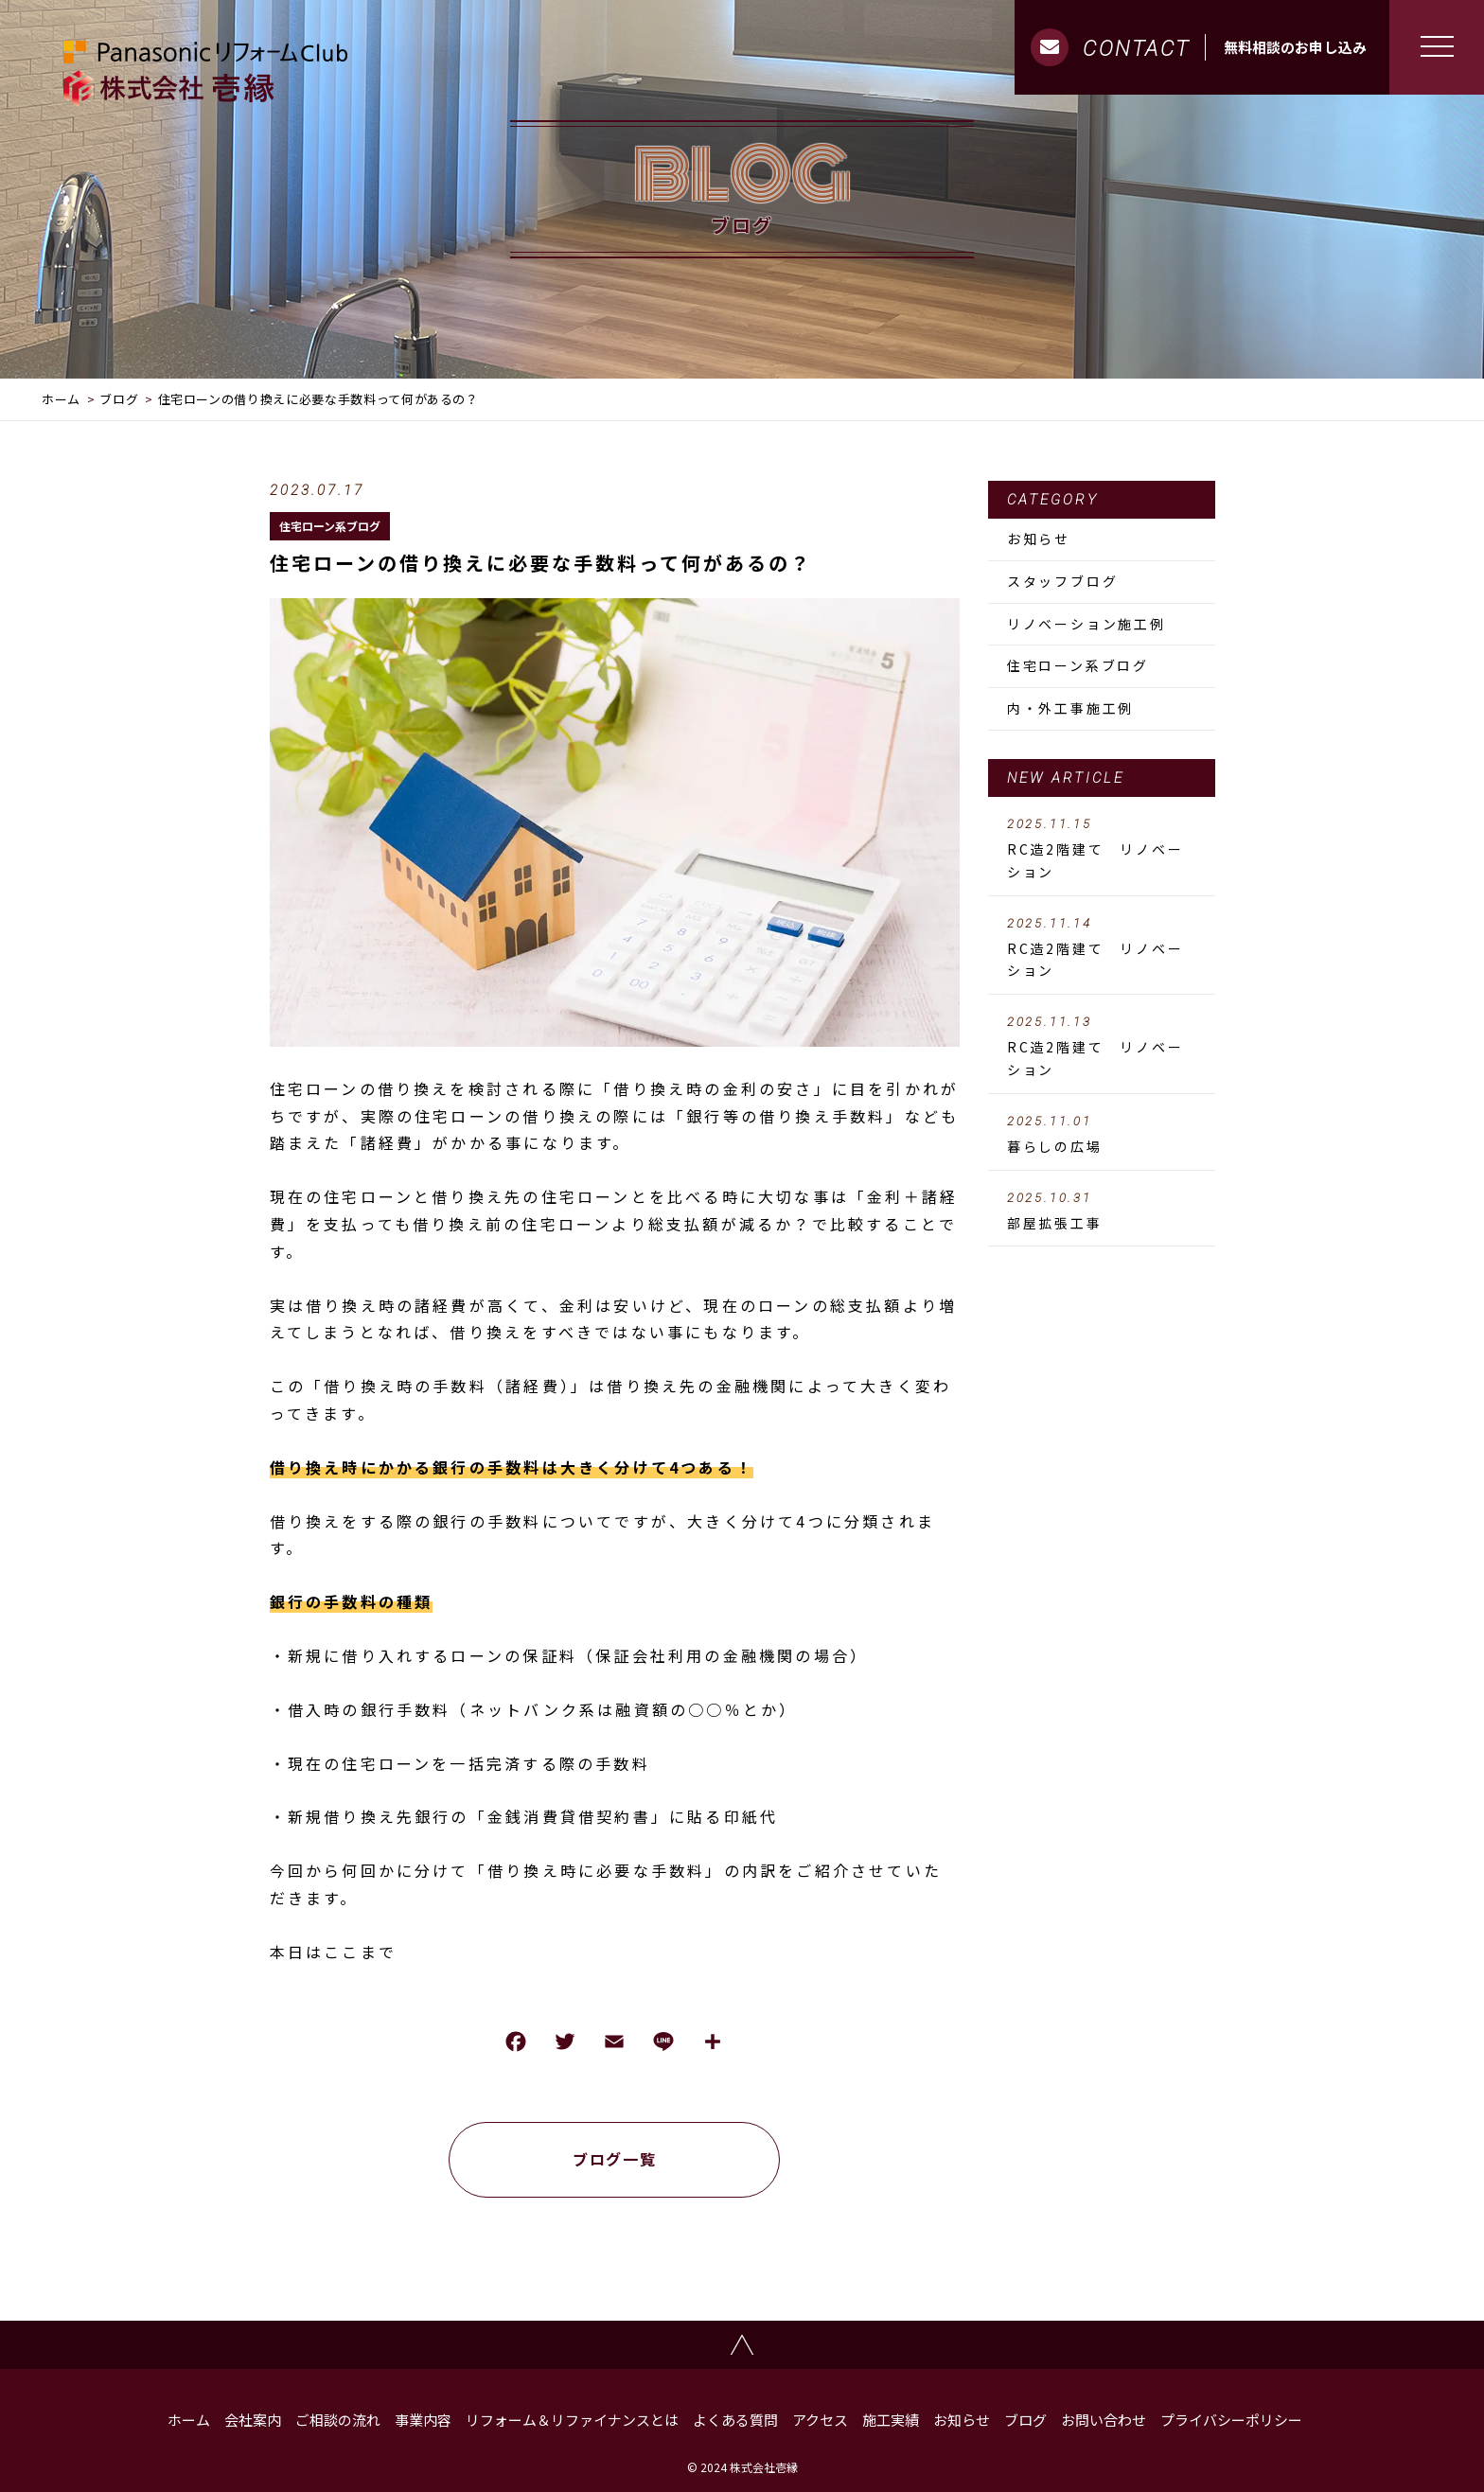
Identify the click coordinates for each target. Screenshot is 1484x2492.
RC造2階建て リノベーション (1101, 849)
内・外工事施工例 (1070, 707)
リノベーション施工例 (1086, 623)
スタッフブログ (1063, 581)
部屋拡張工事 (1101, 1211)
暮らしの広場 (1101, 1135)
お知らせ (1038, 538)
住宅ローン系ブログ (329, 526)
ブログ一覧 (614, 2158)
